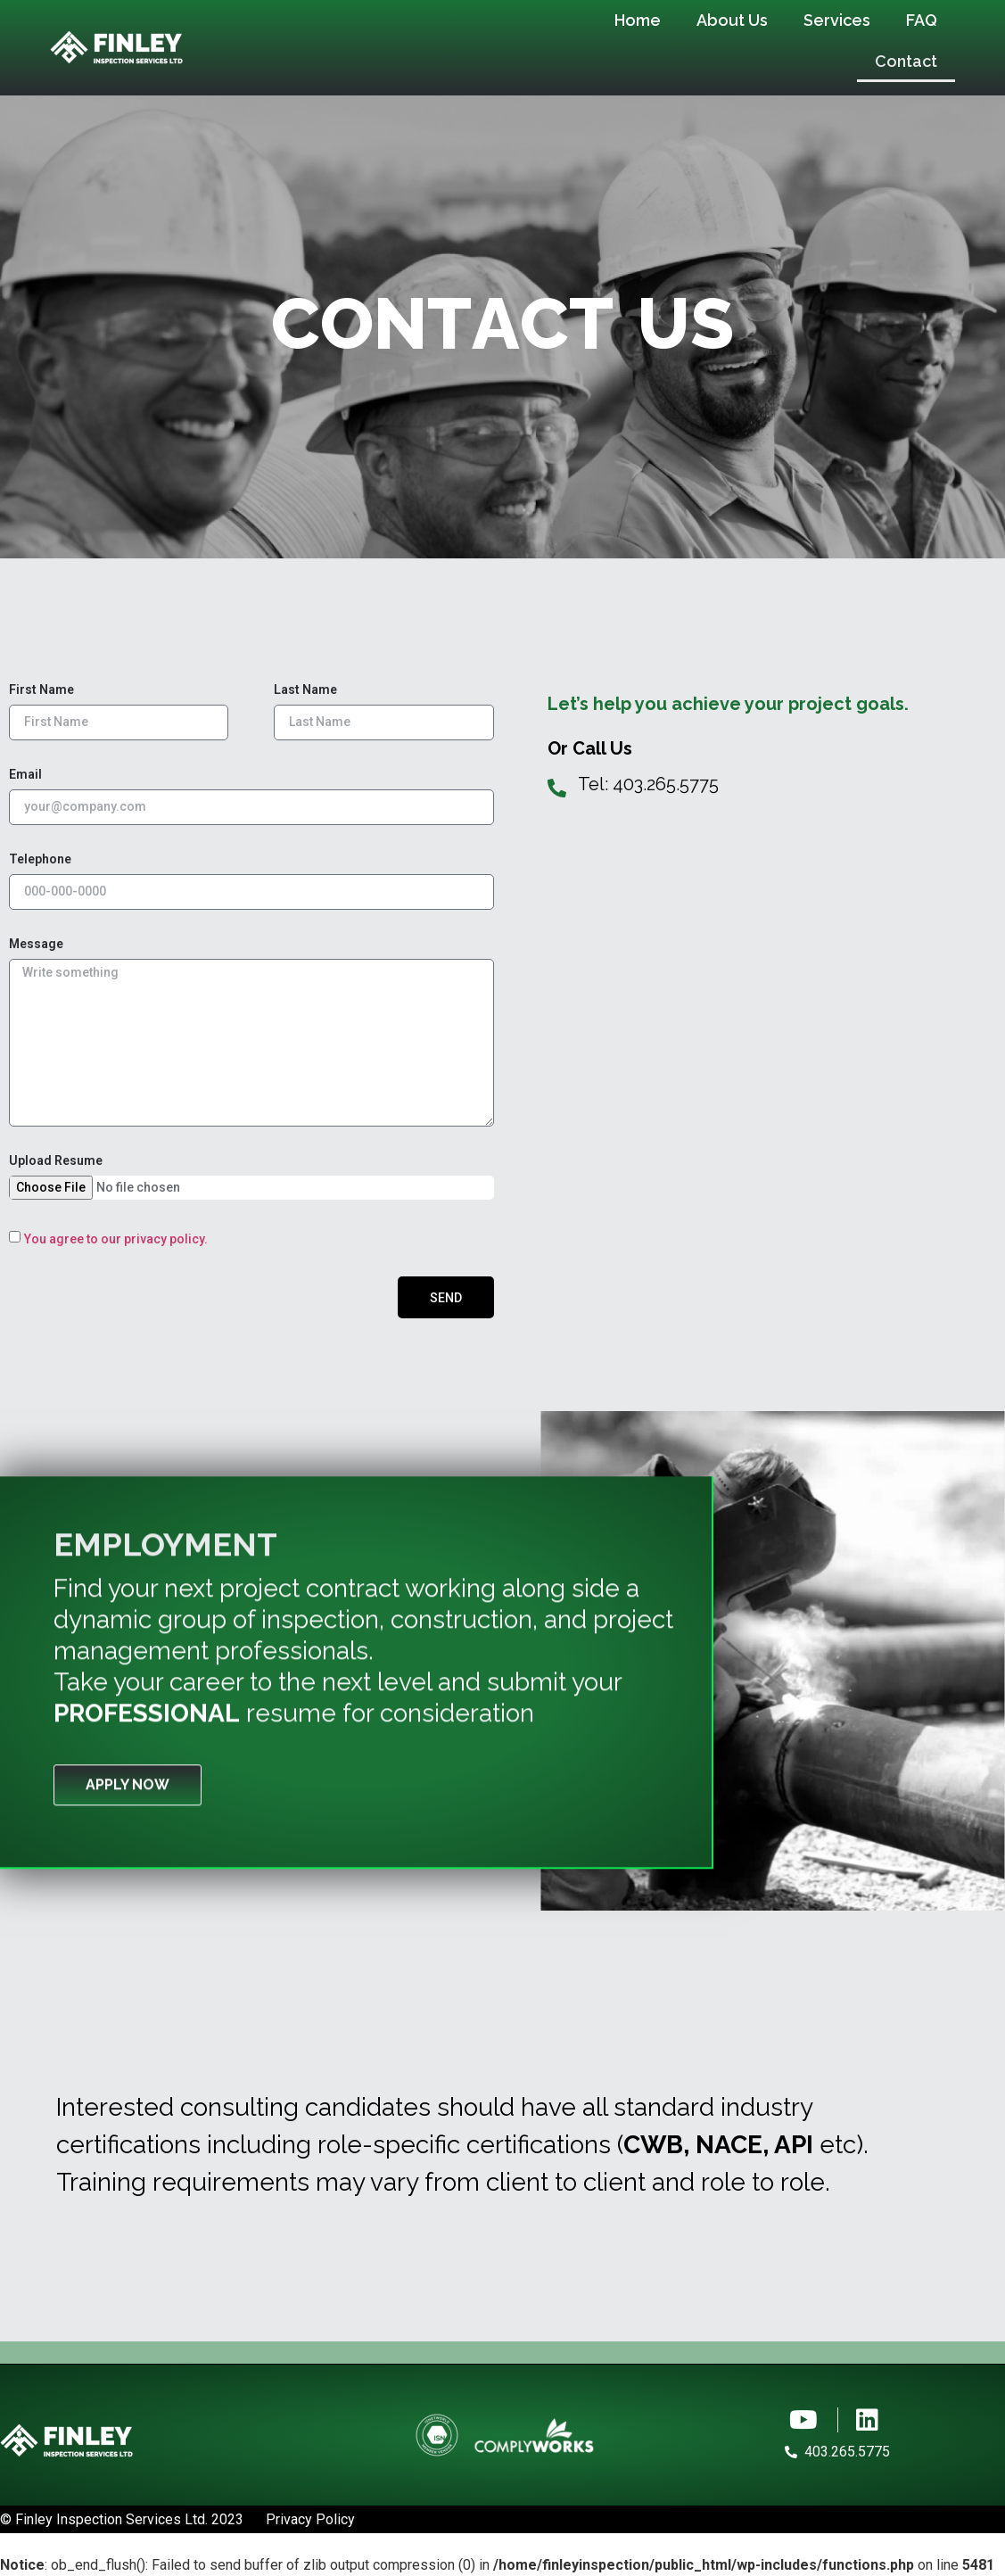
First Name (41, 690)
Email (25, 774)
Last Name (305, 690)
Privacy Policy (310, 2519)
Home (637, 20)
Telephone (40, 859)
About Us (732, 20)
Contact (906, 61)
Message (36, 944)
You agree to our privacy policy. (116, 1239)
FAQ (921, 20)
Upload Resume (56, 1161)
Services (836, 20)
